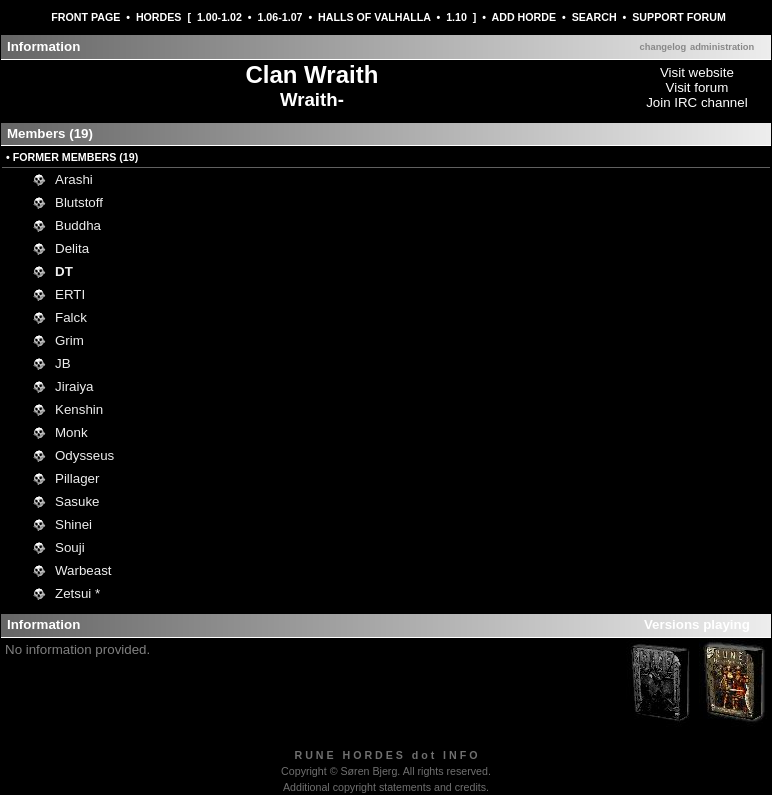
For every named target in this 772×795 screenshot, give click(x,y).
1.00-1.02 (219, 17)
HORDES (159, 17)
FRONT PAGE (85, 17)
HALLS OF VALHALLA (374, 17)
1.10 (456, 17)
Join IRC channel (697, 102)
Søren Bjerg (368, 771)
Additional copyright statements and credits (384, 787)
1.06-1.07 (279, 17)
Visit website (697, 72)
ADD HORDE (524, 17)
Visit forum (697, 87)
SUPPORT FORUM (679, 17)
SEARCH (594, 17)
